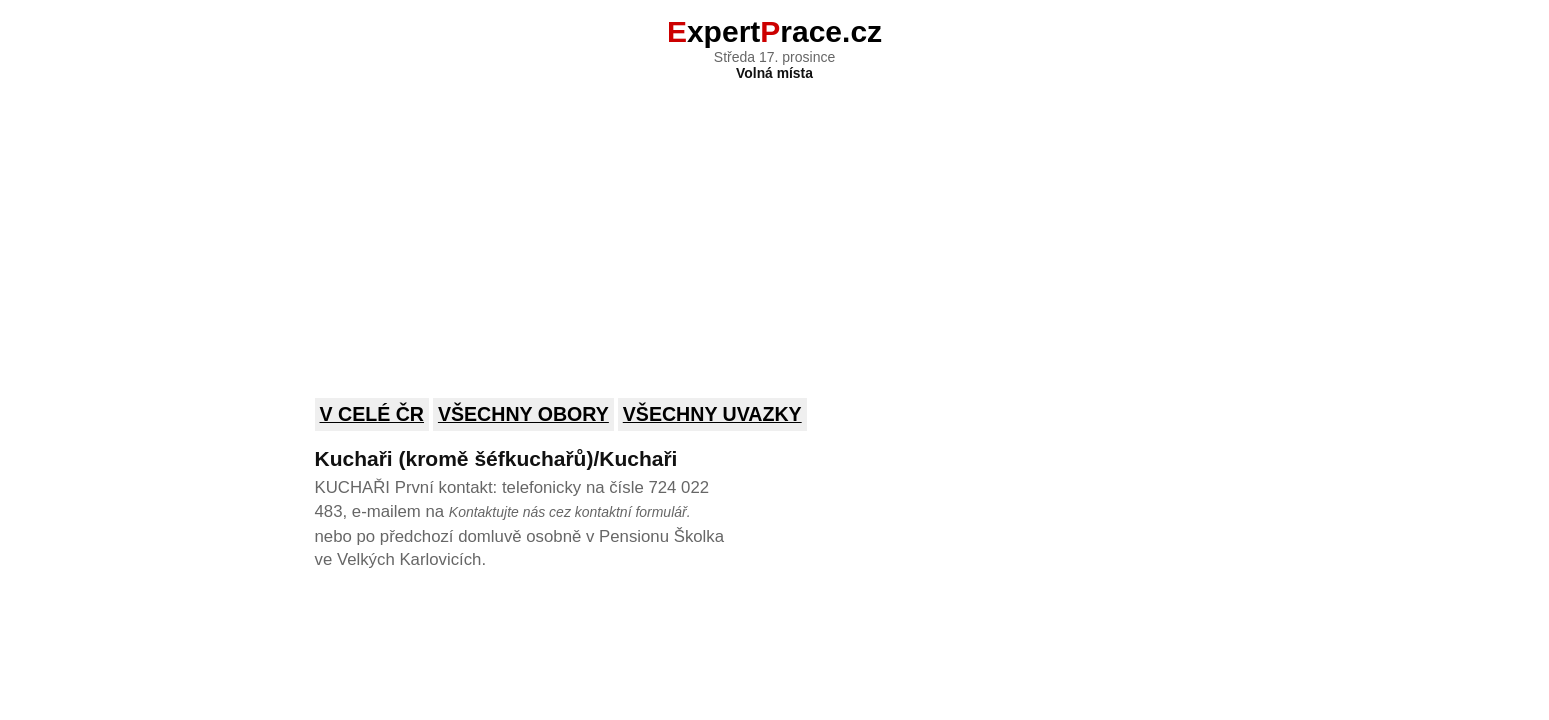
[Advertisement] (775, 226)
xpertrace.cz (774, 31)
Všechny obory (523, 414)
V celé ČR (372, 414)
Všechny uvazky (712, 414)
